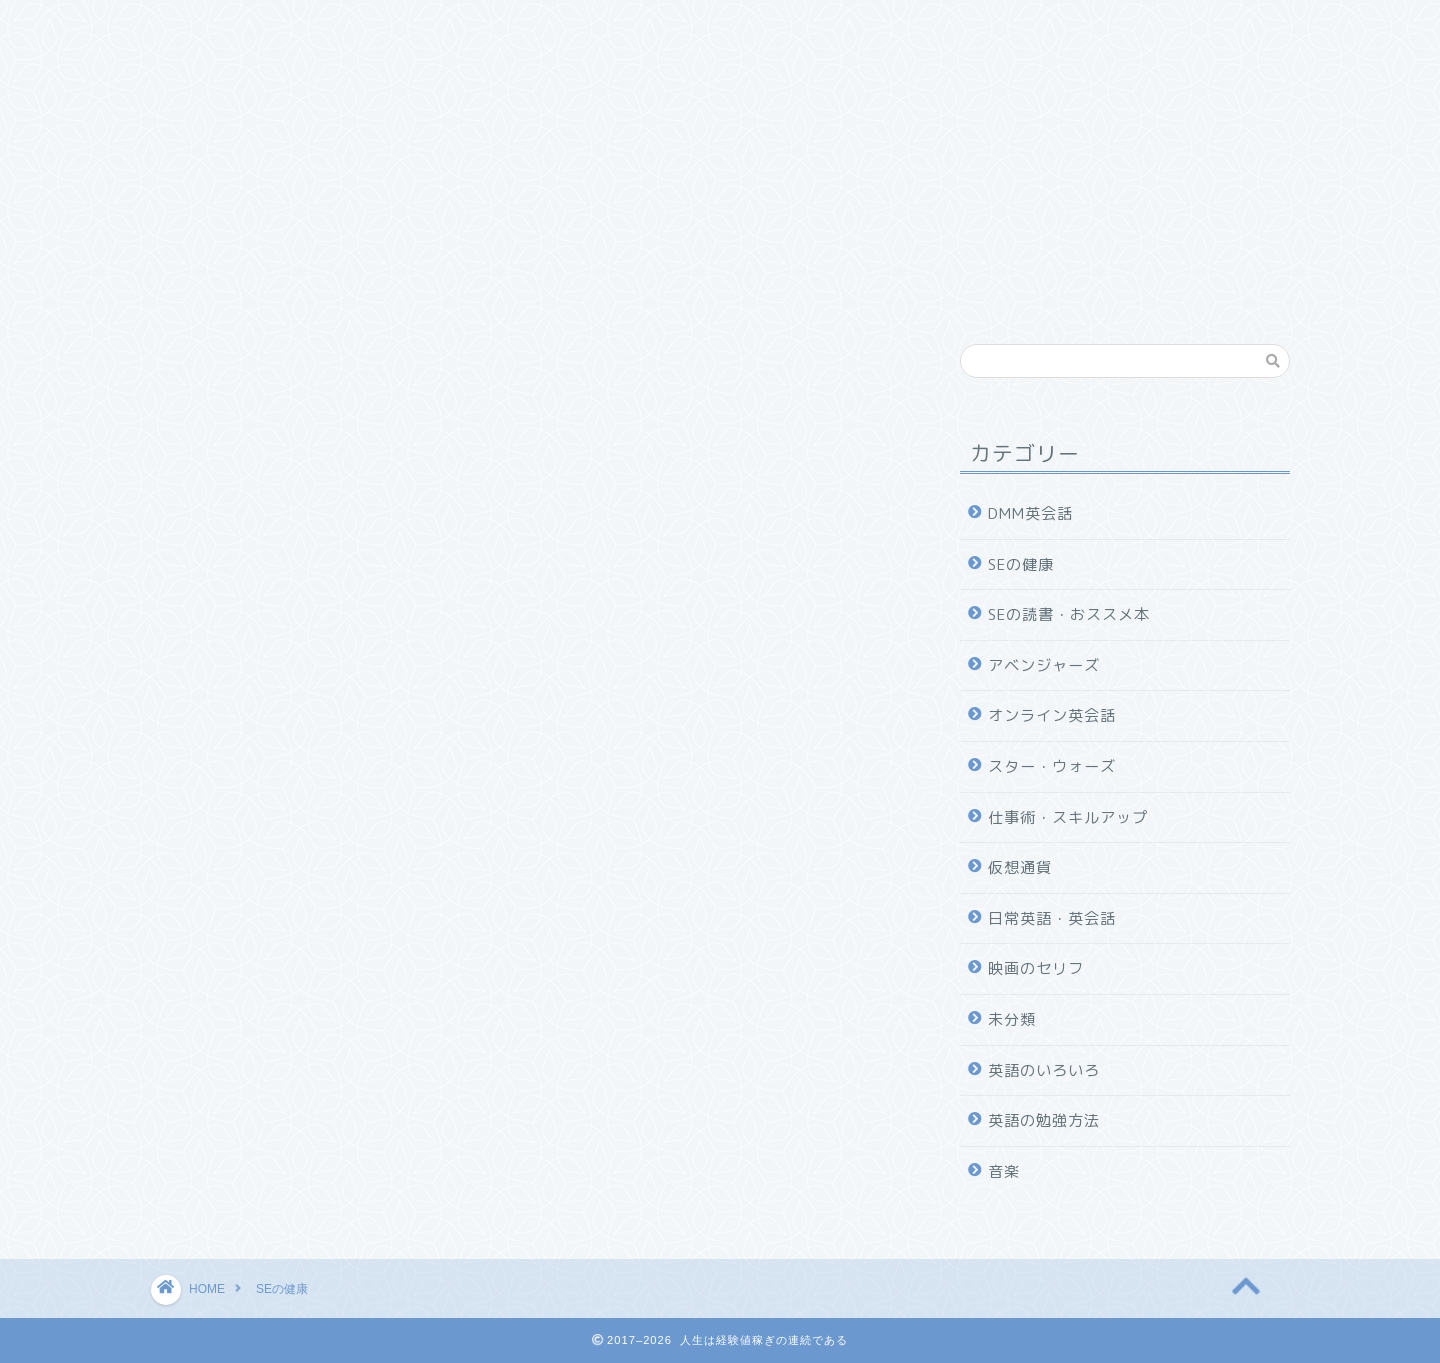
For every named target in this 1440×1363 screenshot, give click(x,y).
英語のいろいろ (1044, 1070)
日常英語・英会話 (1052, 918)
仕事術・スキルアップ (345, 27)
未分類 (1012, 1019)
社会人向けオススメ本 (861, 27)
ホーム (197, 27)
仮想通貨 (1020, 867)
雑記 (190, 67)
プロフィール (307, 68)
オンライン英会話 (1052, 715)
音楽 (1004, 1171)
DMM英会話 (1026, 27)
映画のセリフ (1036, 968)
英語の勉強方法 (1044, 1120)
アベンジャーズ (1044, 665)
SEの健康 (704, 27)
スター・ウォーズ (1052, 766)
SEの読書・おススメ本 (546, 27)
